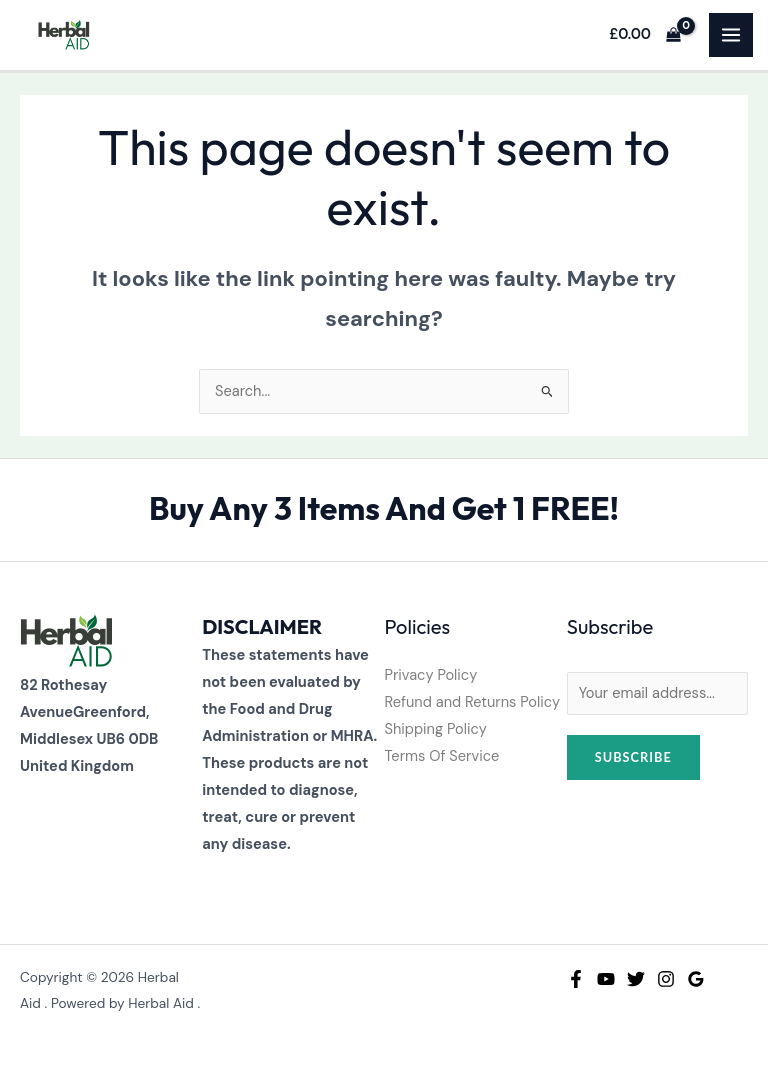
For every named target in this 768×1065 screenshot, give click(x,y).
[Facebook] (576, 979)
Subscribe (633, 757)
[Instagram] (666, 979)
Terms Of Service (442, 756)
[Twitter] (636, 979)
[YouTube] (606, 979)
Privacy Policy (431, 675)
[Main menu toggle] (731, 35)
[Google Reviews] (696, 979)
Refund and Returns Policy (473, 702)
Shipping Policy (436, 729)
